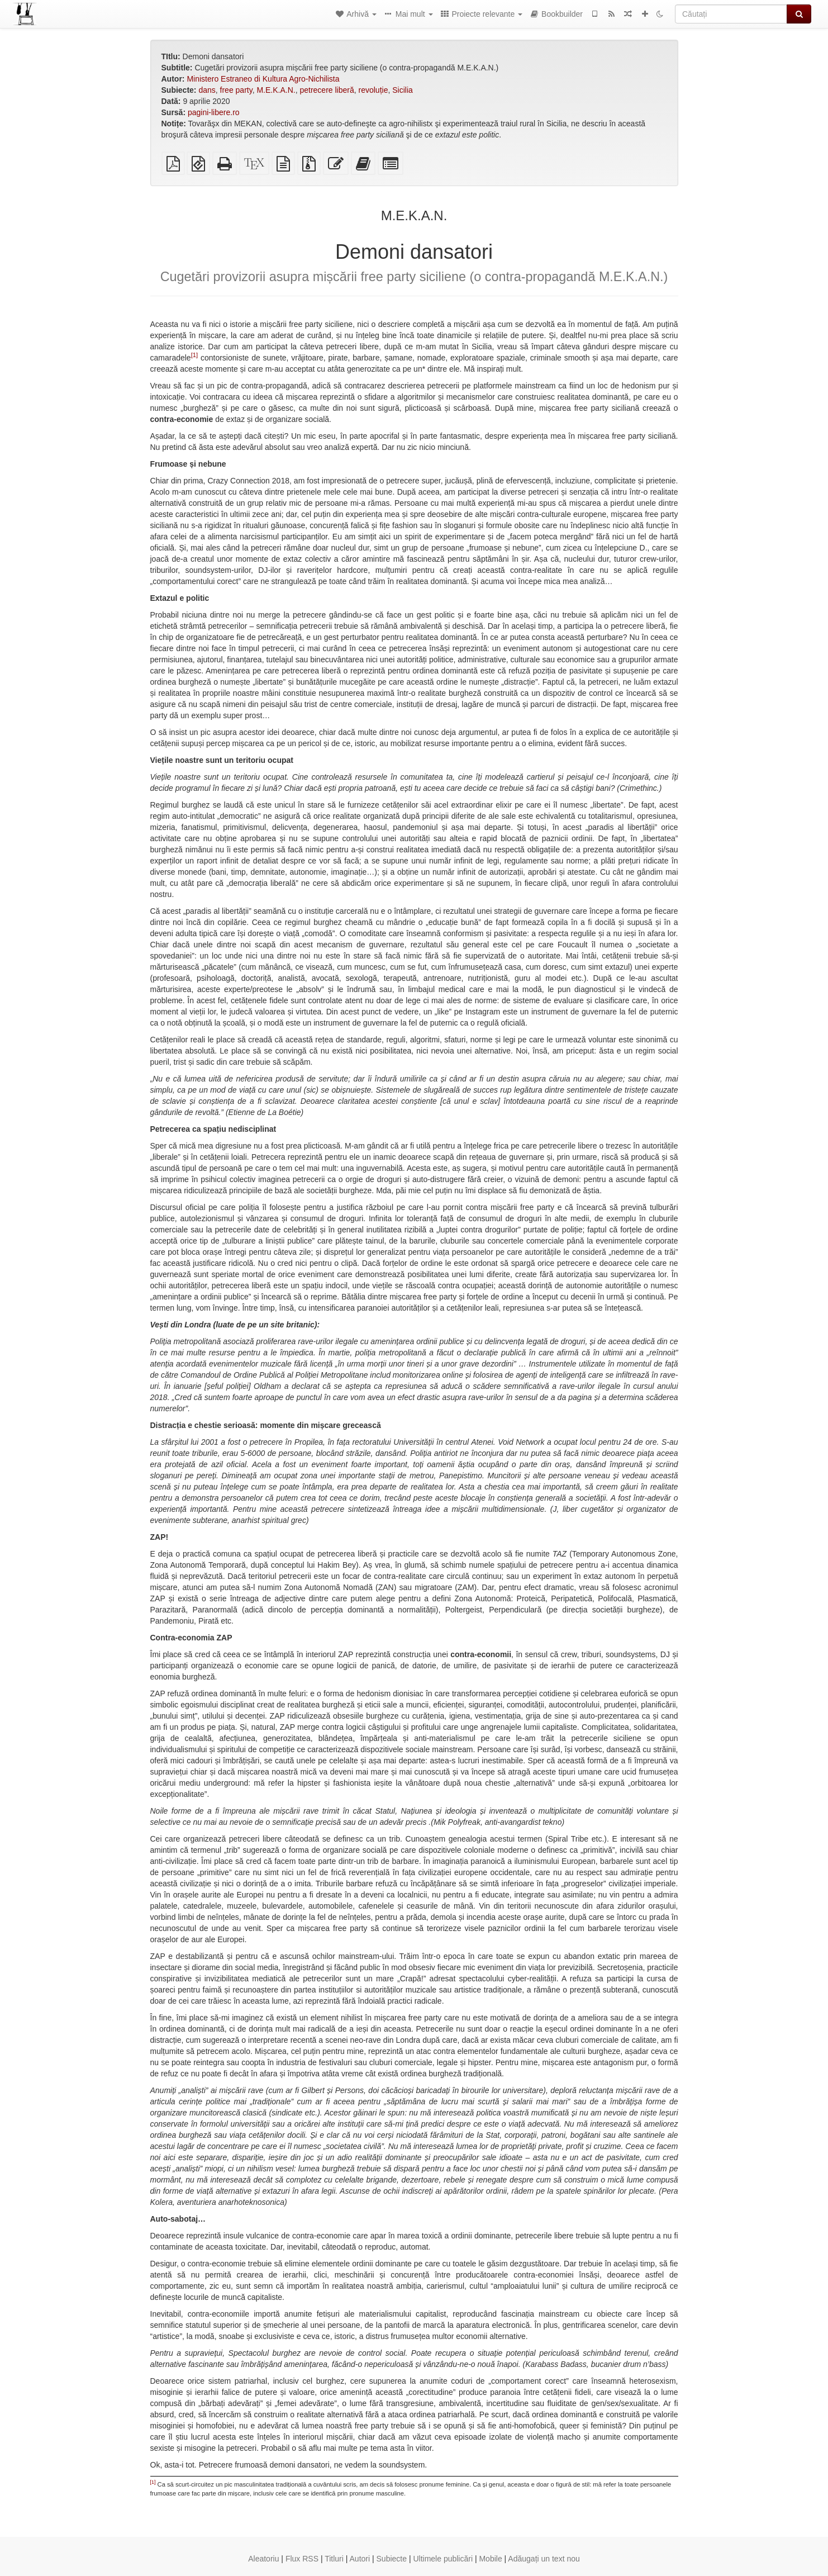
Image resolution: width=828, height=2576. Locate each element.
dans (206, 90)
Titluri (334, 2558)
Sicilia (402, 90)
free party (236, 90)
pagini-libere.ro (214, 112)
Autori (360, 2558)
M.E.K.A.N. (275, 90)
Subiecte (392, 2558)
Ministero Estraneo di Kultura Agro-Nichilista (263, 78)
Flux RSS (301, 2558)
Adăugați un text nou (543, 2558)
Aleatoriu (263, 2558)
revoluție (373, 90)
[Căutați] (731, 13)
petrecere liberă (326, 90)
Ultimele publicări (443, 2558)
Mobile (490, 2558)
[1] (194, 355)
